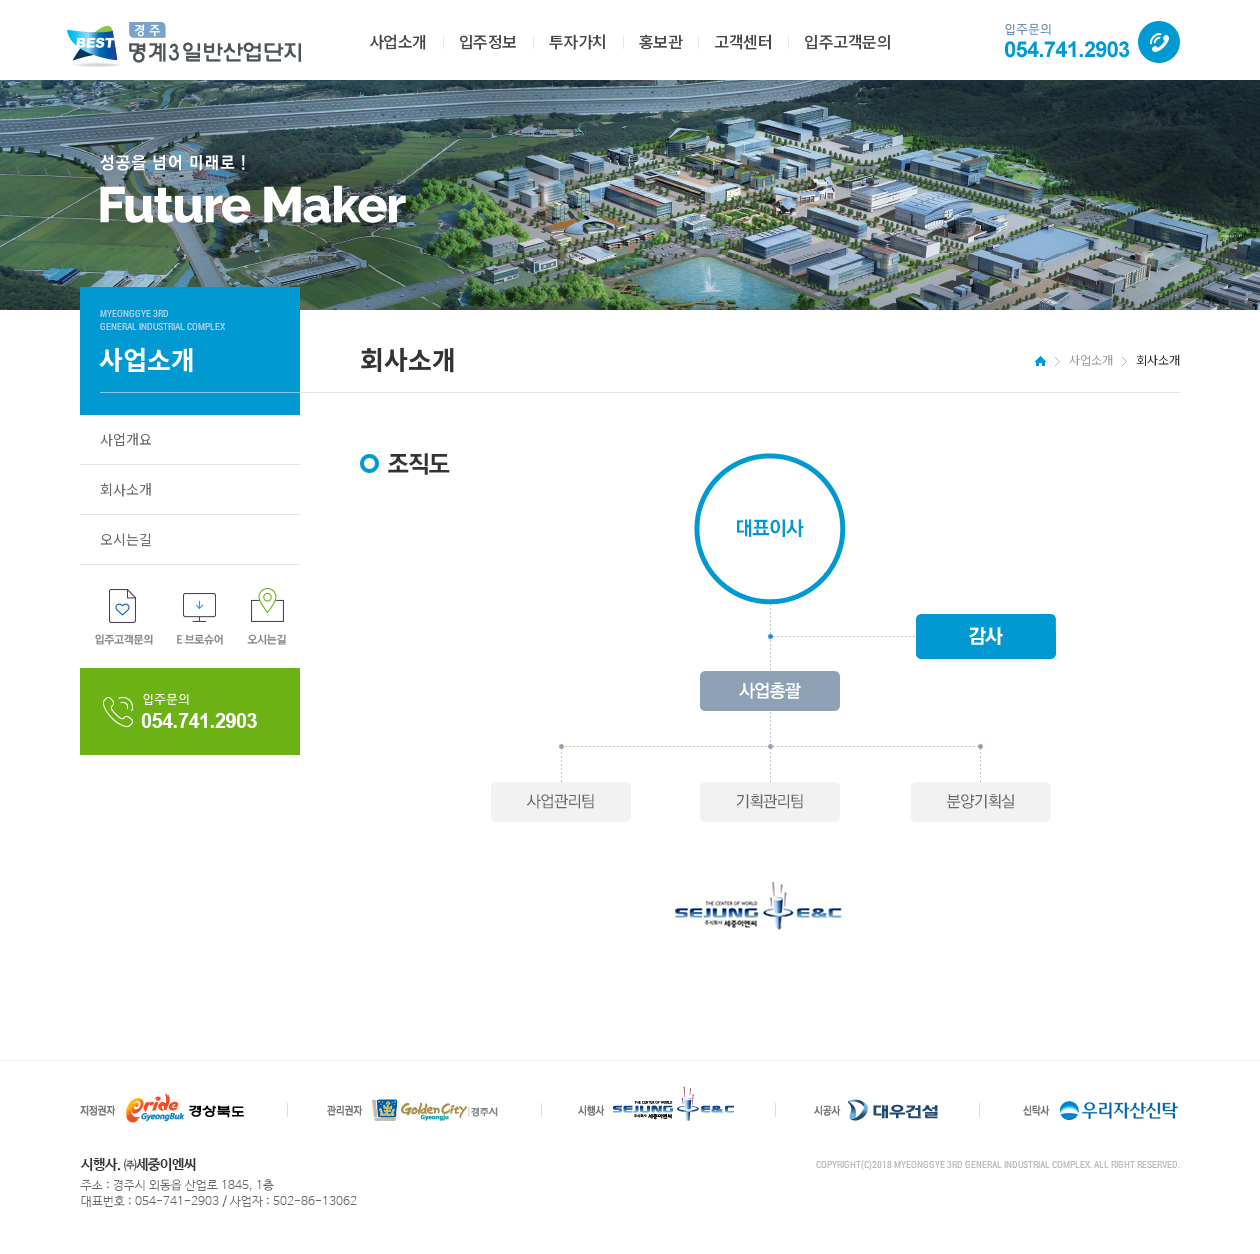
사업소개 (398, 41)
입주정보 (488, 41)
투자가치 (578, 41)
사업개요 (126, 439)
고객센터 (743, 41)
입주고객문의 (847, 41)
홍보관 (661, 41)
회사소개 (126, 489)
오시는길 (126, 539)
